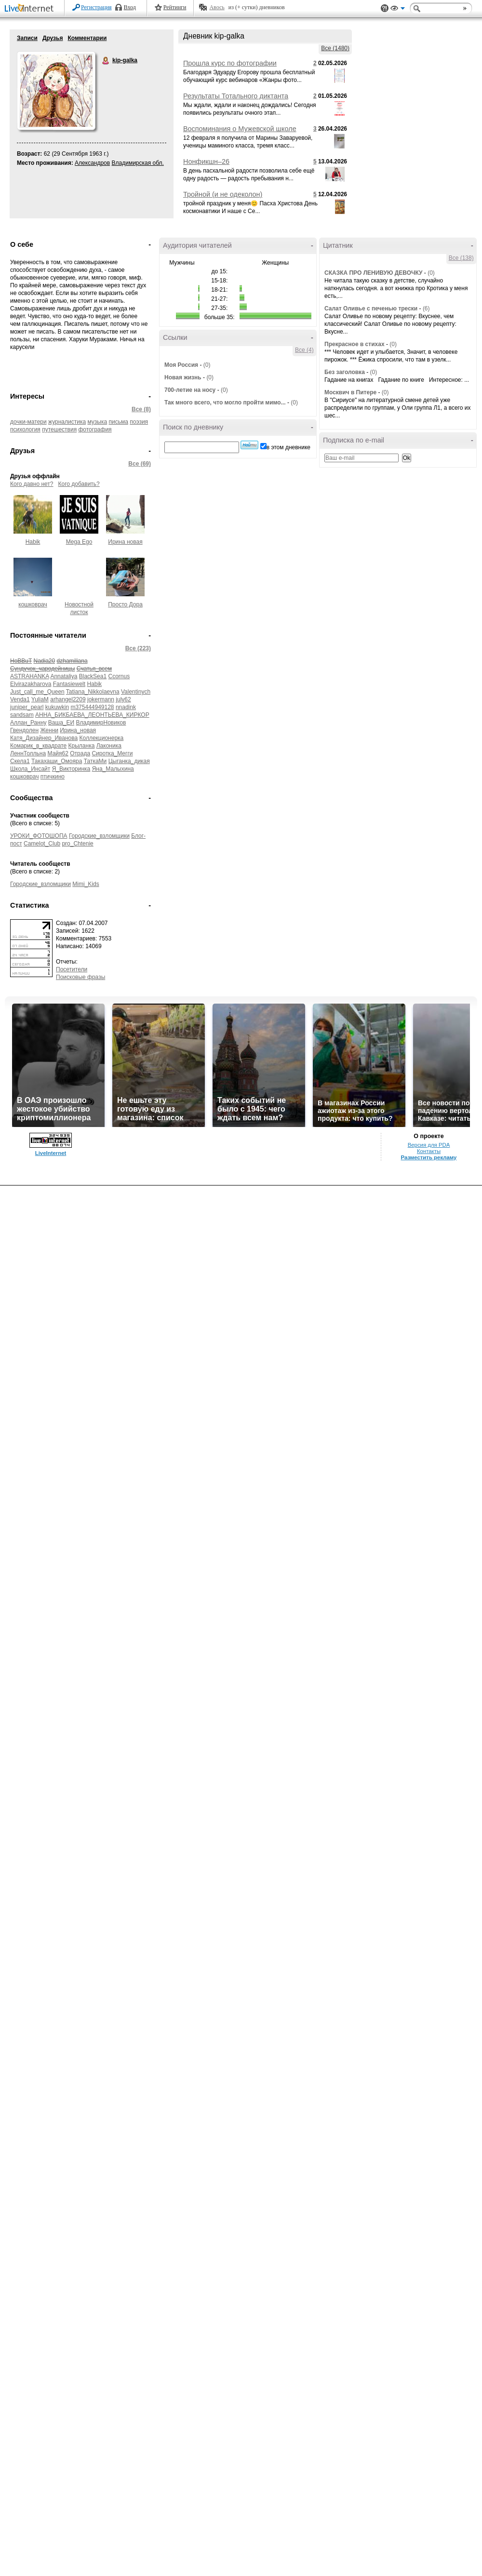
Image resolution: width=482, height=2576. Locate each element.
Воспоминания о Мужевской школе (239, 129)
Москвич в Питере (350, 392)
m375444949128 (92, 707)
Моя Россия (181, 365)
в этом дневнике (288, 447)
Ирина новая (125, 541)
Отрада (80, 753)
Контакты (429, 1151)
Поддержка (384, 8)
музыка (97, 421)
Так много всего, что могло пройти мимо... (225, 402)
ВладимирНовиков (101, 722)
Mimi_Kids (85, 884)
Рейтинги (175, 7)
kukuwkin (57, 707)
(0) (207, 365)
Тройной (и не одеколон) (222, 194)
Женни (49, 730)
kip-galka (106, 61)
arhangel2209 (67, 699)
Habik (33, 541)
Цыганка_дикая (129, 761)
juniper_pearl (26, 707)
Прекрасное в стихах (354, 344)
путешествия (59, 429)
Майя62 (58, 753)
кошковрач (32, 604)
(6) (426, 308)
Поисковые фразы (80, 977)
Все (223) (138, 648)
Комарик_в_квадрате (38, 745)
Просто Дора (125, 604)
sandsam (22, 714)
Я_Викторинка (71, 768)
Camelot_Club (42, 843)
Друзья (52, 38)
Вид (397, 9)
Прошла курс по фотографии (230, 63)
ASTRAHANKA (29, 676)
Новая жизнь (182, 377)
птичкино (52, 776)
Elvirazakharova (30, 684)
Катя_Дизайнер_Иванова (44, 738)
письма (118, 421)
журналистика (67, 421)
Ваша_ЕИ (61, 722)
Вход (130, 7)
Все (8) (141, 409)
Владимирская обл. (138, 163)
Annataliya (63, 676)
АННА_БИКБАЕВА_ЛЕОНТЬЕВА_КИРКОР (92, 714)
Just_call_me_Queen (37, 691)
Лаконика (108, 745)
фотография (94, 429)
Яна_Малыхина (113, 768)
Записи (27, 38)
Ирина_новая (78, 730)
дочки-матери (28, 421)
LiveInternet (31, 9)
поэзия (139, 421)
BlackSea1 (93, 676)
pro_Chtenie (77, 843)
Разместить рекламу (429, 1157)
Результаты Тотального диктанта (235, 96)
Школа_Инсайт (30, 768)
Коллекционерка (102, 738)
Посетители (71, 969)
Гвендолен (24, 730)
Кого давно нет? (32, 484)
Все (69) (139, 463)
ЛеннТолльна (28, 753)
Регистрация (96, 7)
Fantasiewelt (69, 684)
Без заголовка (344, 372)
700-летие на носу (189, 390)
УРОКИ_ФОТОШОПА (38, 835)
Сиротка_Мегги (112, 753)
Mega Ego (79, 541)
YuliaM (40, 699)
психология (25, 429)
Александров (92, 163)
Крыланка (81, 745)
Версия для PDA (429, 1145)
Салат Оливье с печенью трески (370, 308)
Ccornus (119, 676)
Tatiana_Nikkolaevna (93, 691)
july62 (123, 699)
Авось (216, 7)
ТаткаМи (95, 761)
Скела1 (20, 761)
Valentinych (135, 691)
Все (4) (304, 350)
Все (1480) (335, 48)
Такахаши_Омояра (56, 761)
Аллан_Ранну (28, 722)
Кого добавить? (79, 484)
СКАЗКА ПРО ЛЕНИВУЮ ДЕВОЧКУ (373, 272)
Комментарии (87, 38)
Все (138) (461, 258)
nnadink (126, 707)
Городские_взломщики (99, 835)
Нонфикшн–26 (206, 161)
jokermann (100, 699)
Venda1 (20, 699)
